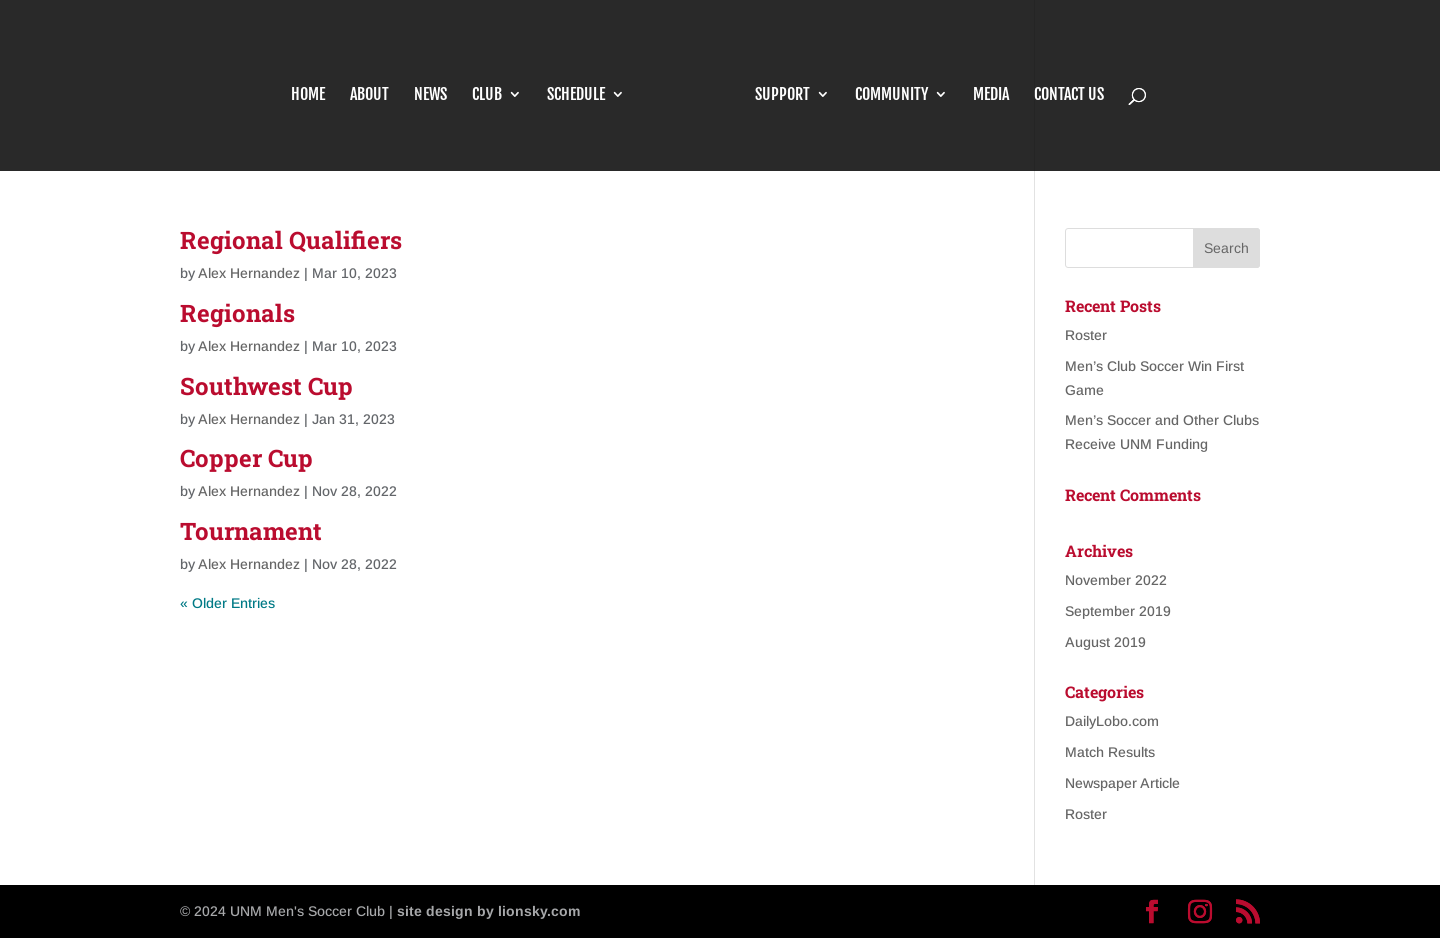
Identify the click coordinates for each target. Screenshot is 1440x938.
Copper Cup (246, 458)
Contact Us (1069, 95)
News (430, 95)
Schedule (576, 95)
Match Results (1110, 752)
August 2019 (1105, 642)
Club (487, 95)
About (369, 95)
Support (782, 95)
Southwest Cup (266, 386)
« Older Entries (227, 603)
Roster (1086, 335)
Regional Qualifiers (291, 240)
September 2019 (1118, 611)
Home (308, 95)
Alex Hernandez (249, 273)
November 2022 (1116, 580)
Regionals (237, 313)
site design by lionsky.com (488, 911)
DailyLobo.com (1112, 721)
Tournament (251, 531)
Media (991, 95)
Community (891, 95)
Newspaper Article (1122, 783)
